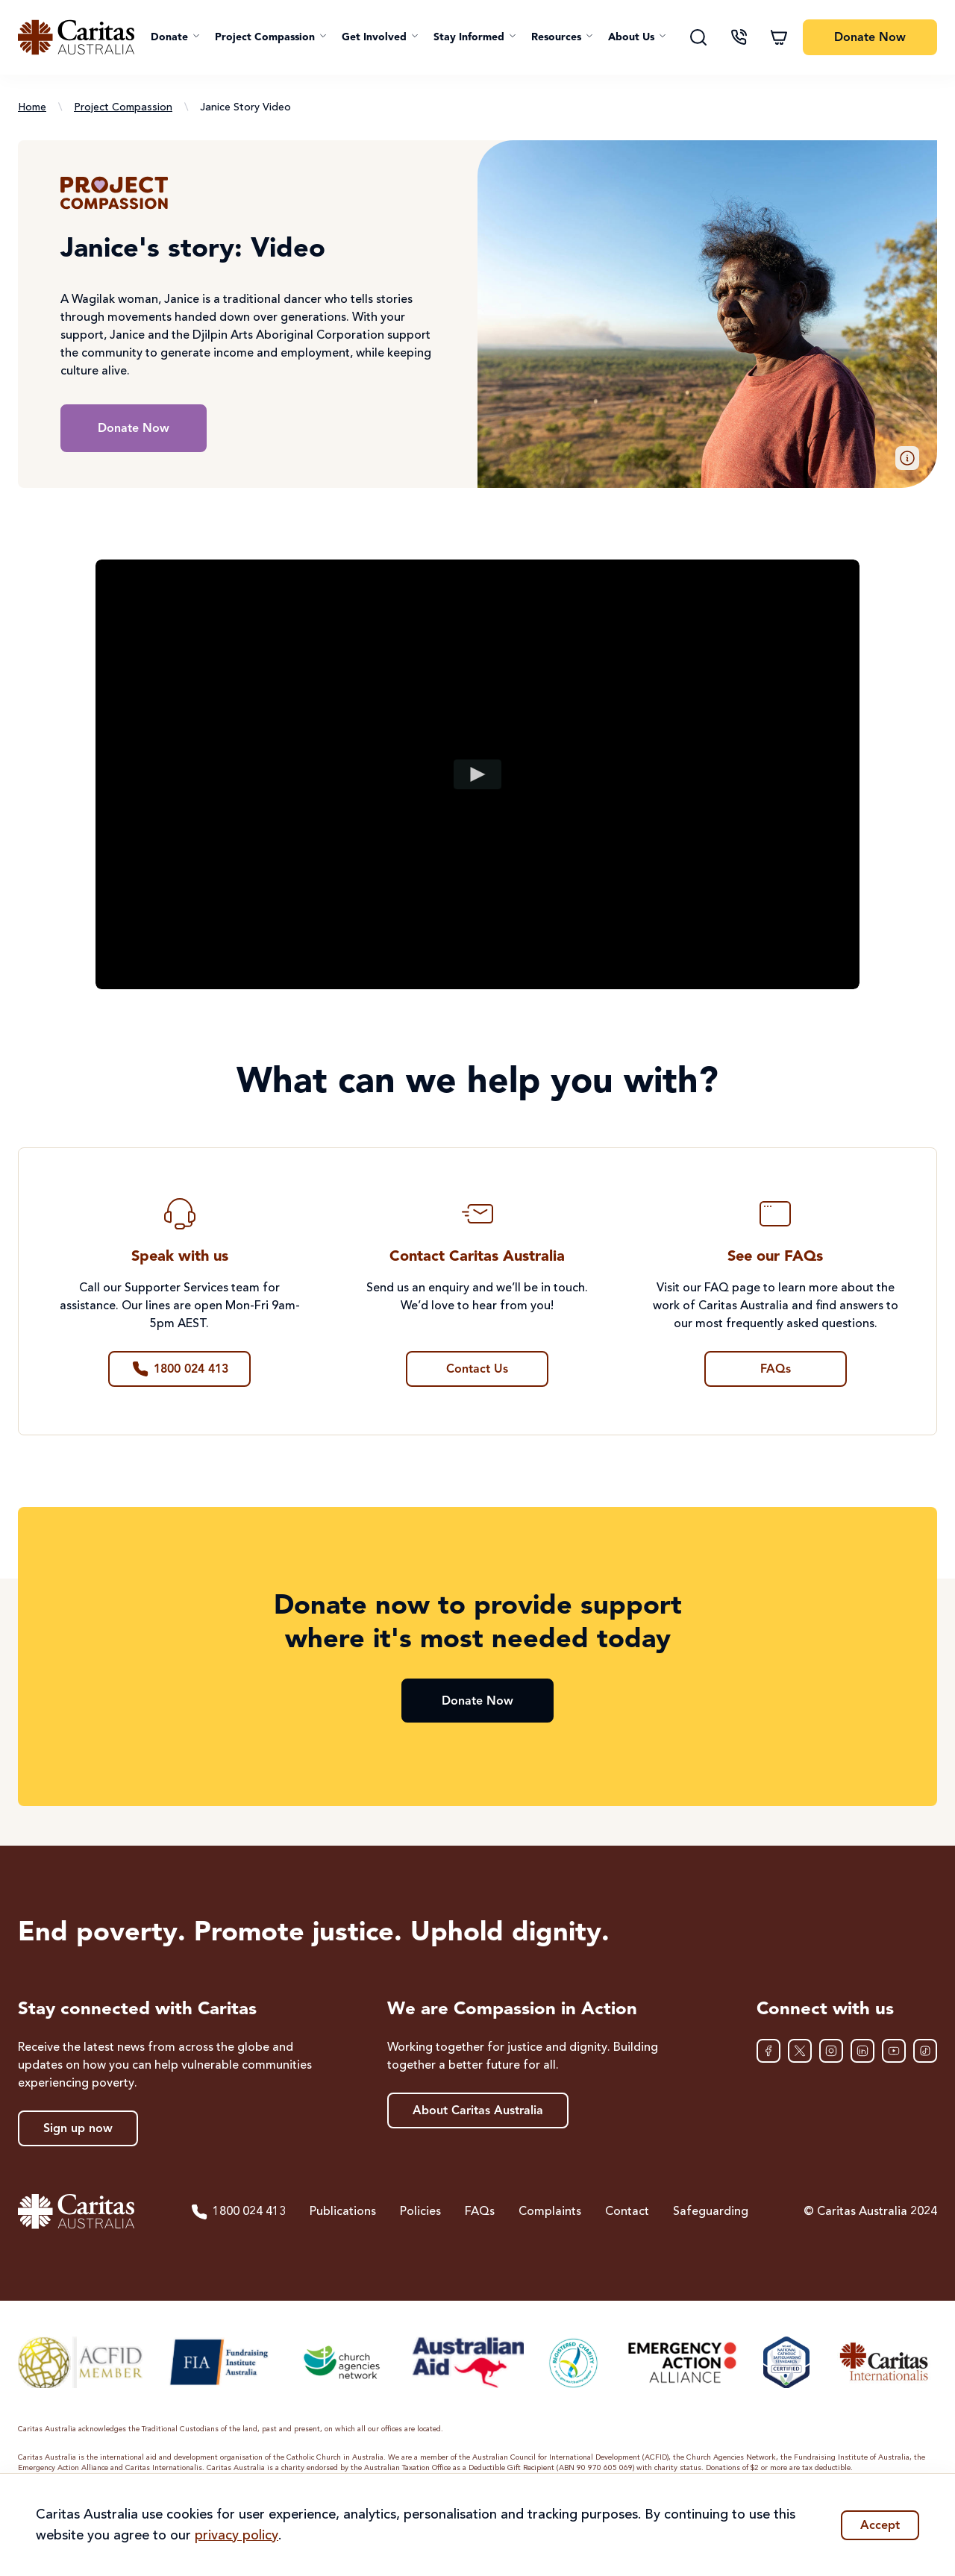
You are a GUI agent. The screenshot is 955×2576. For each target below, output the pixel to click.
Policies (420, 2212)
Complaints (550, 2212)
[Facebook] (768, 2051)
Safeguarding (710, 2212)
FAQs (480, 2212)
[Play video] (478, 774)
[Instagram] (831, 2051)
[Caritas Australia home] (76, 37)
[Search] (698, 37)
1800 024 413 (238, 2212)
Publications (343, 2212)
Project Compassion (123, 107)
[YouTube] (894, 2051)
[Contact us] (739, 37)
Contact (627, 2212)
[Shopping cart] (779, 37)
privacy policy (236, 2535)
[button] (175, 37)
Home (32, 107)
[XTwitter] (800, 2051)
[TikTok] (925, 2051)
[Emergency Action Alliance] (681, 2362)
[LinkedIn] (862, 2051)
